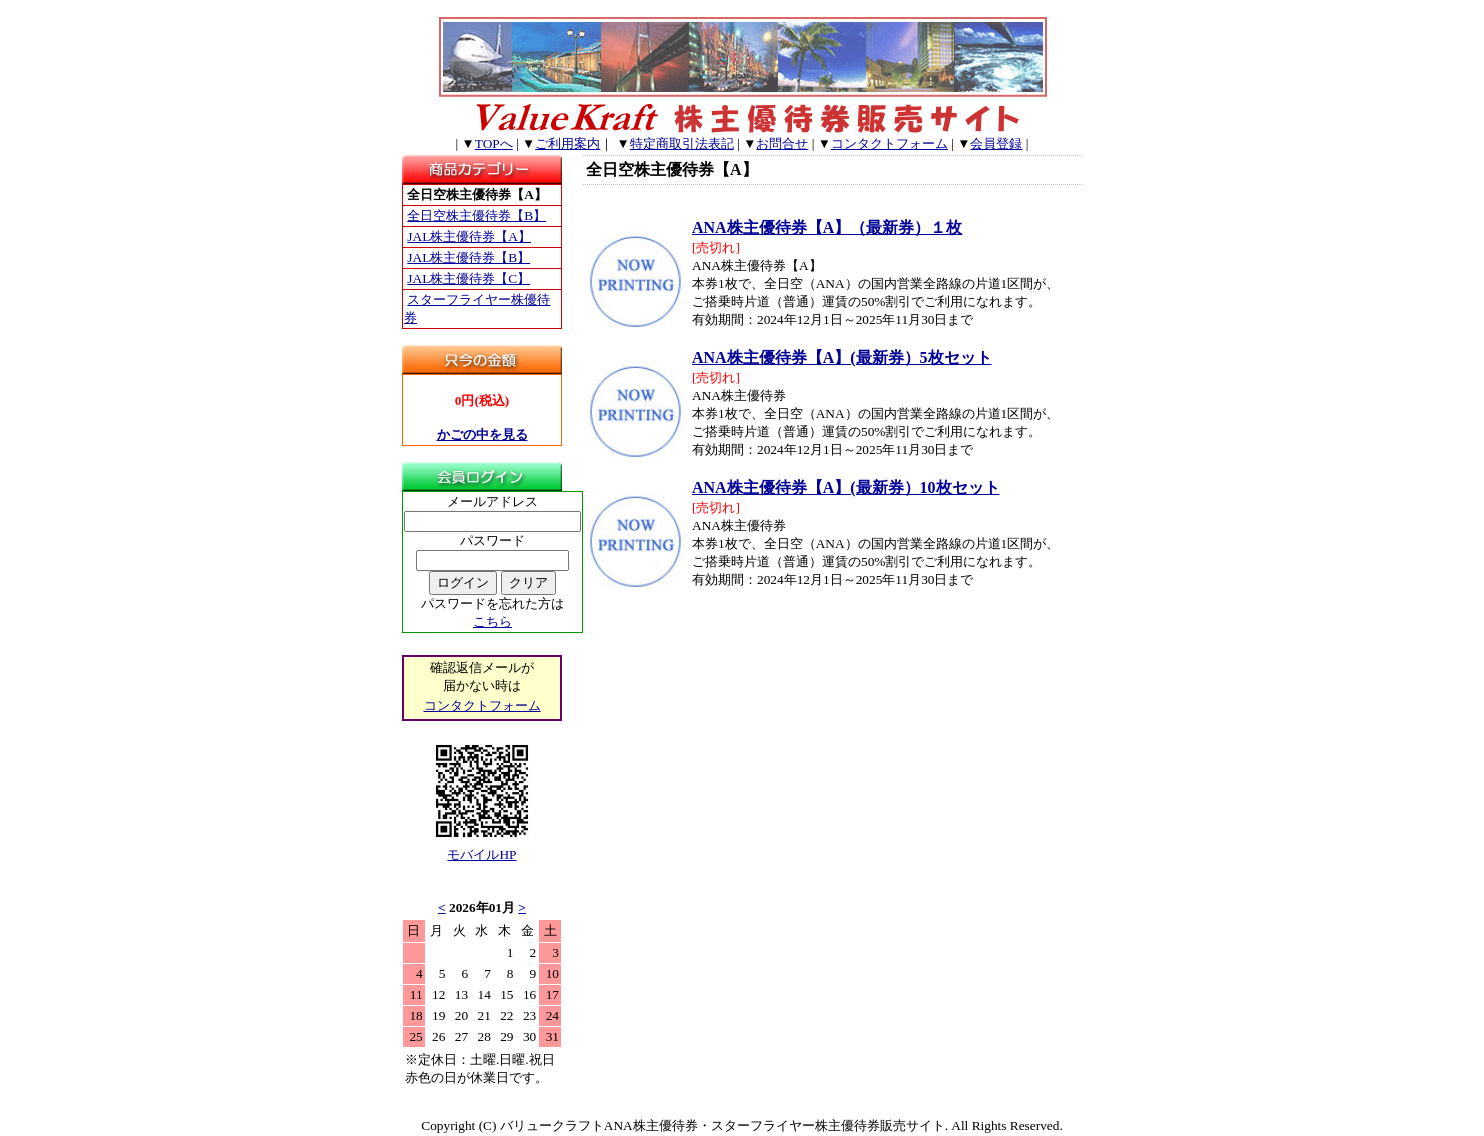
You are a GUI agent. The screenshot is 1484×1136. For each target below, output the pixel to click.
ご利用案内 (567, 143)
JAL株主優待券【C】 (468, 278)
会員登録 (996, 143)
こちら (492, 621)
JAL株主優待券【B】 (468, 257)
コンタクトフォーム (889, 143)
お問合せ (782, 143)
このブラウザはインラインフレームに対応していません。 (482, 1006)
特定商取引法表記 (682, 143)
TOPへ (494, 143)
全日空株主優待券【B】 (476, 215)
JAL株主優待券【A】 (469, 236)
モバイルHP (481, 854)
